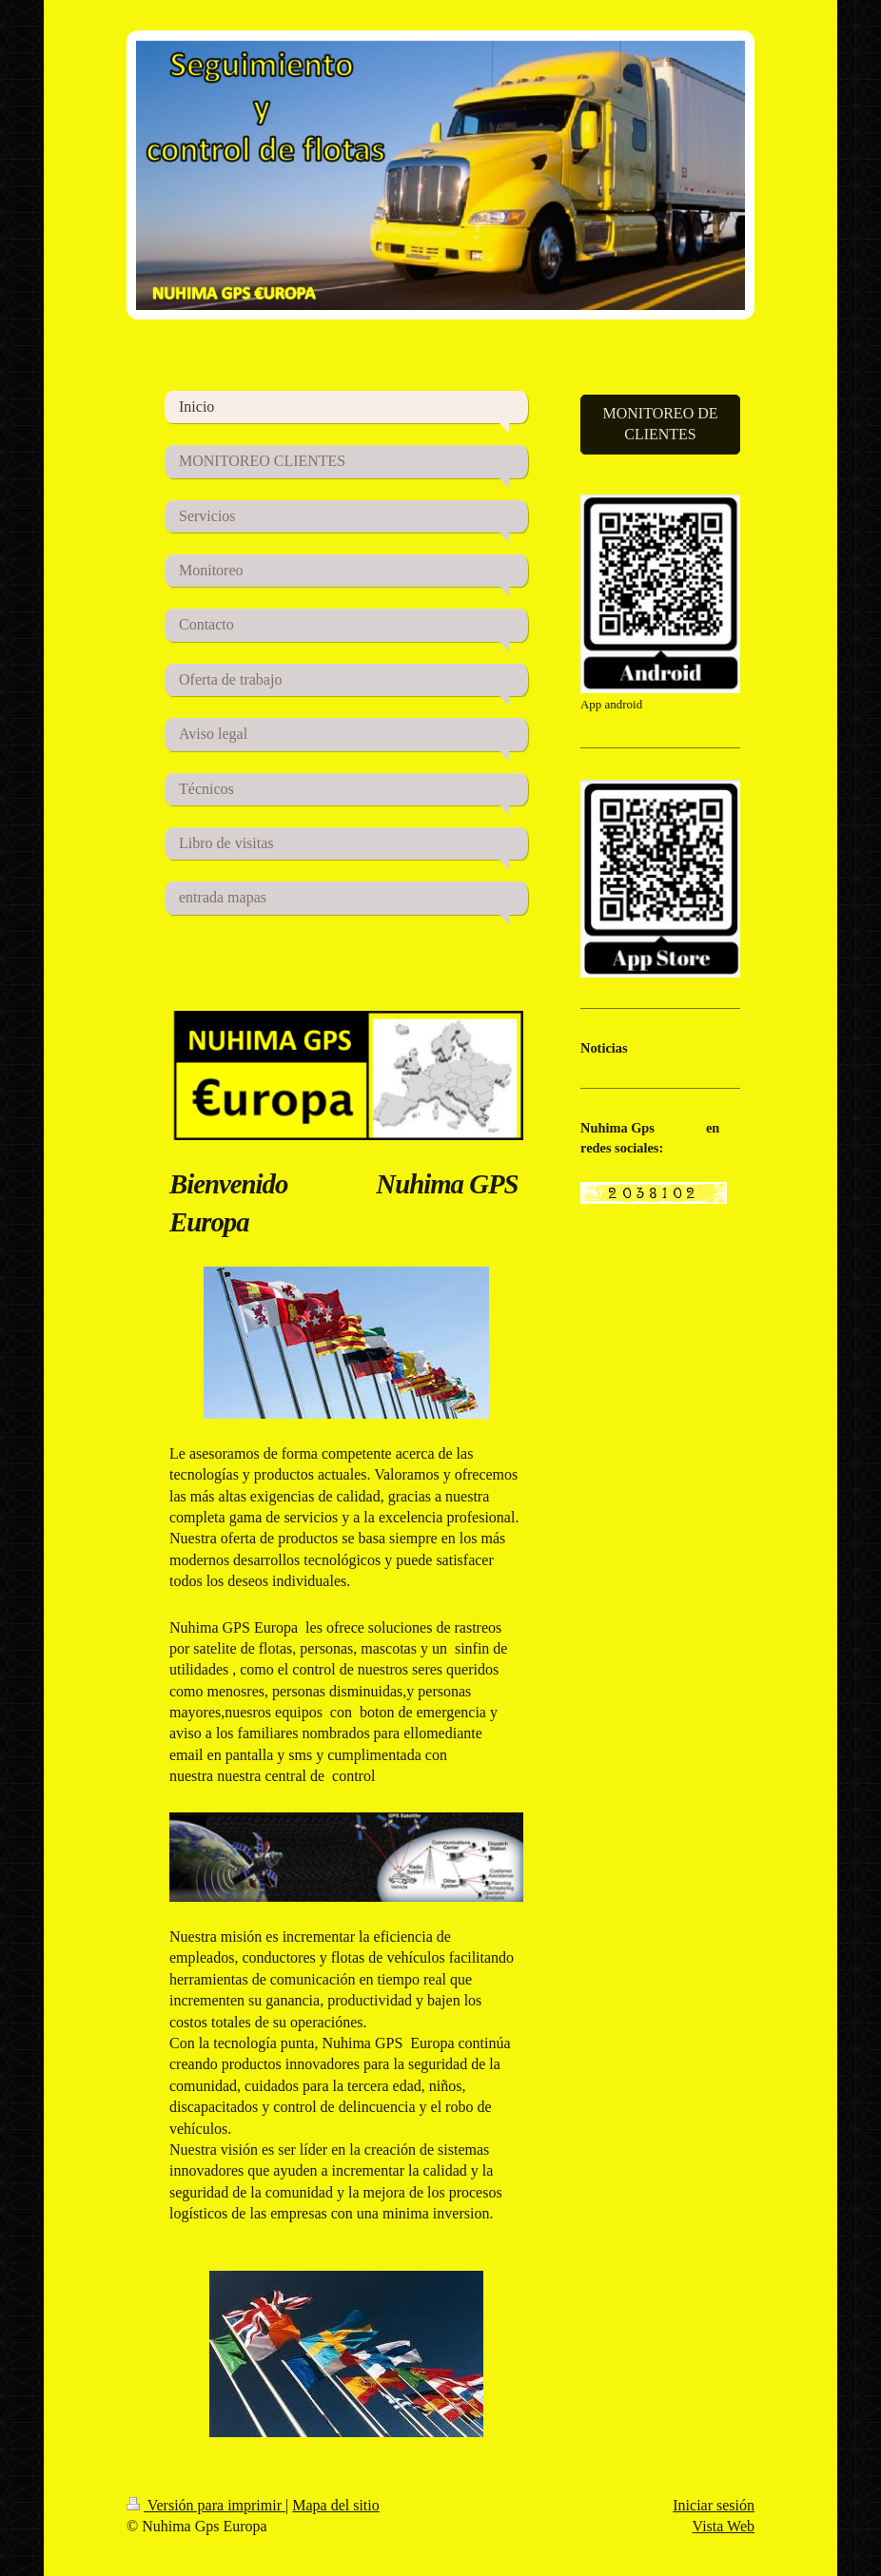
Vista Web (723, 2526)
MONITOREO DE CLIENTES (659, 423)
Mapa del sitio (336, 2505)
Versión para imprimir (206, 2505)
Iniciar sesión (713, 2505)
